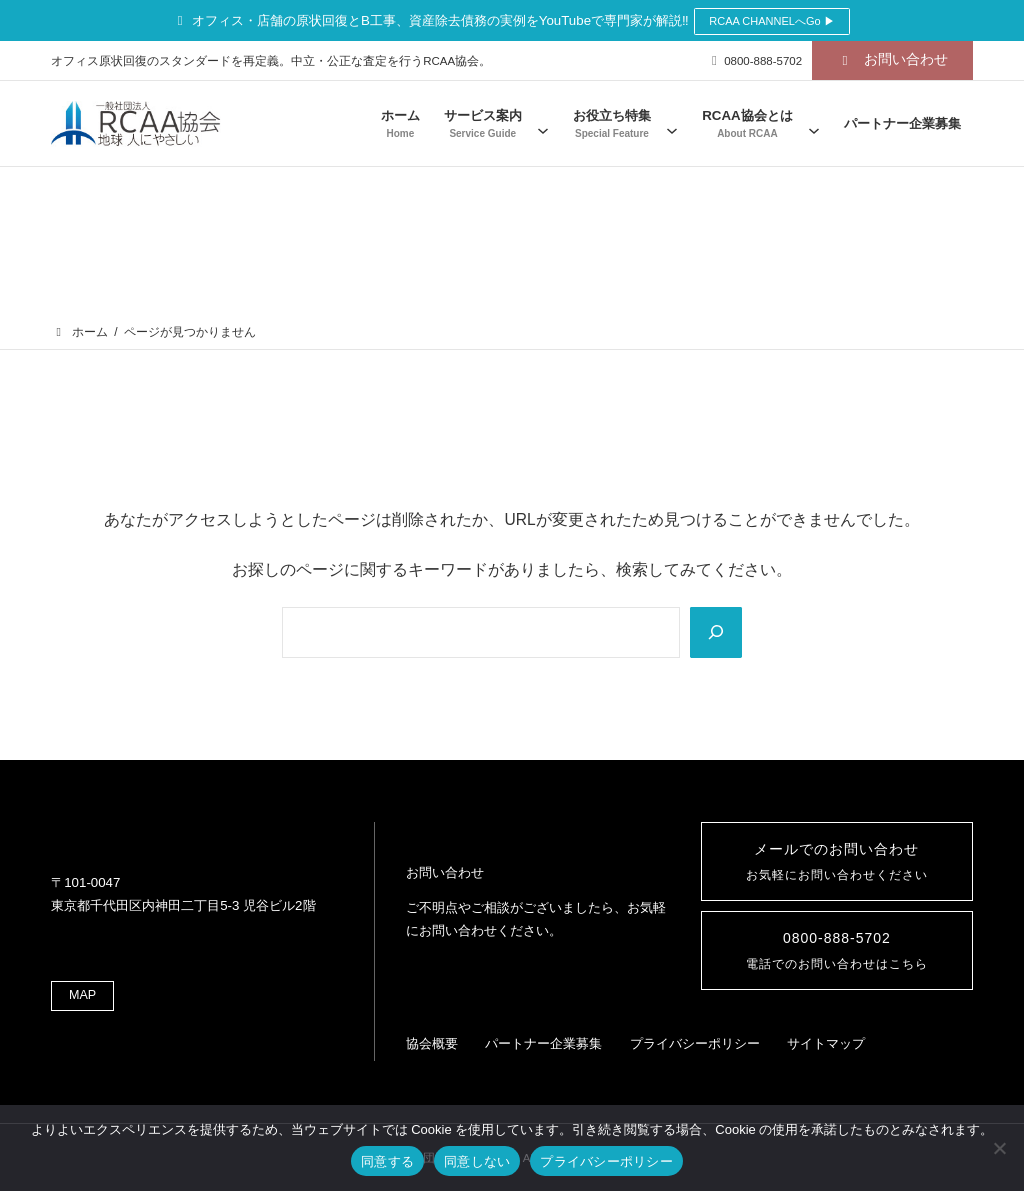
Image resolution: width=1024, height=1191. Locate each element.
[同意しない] (999, 1148)
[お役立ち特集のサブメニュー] (672, 123)
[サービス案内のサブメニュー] (543, 123)
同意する (387, 1161)
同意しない (477, 1161)
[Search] (714, 623)
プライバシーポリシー (606, 1161)
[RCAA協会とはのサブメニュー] (814, 123)
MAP (84, 977)
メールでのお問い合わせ (836, 849)
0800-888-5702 (837, 946)
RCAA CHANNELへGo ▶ (772, 21)
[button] (892, 60)
